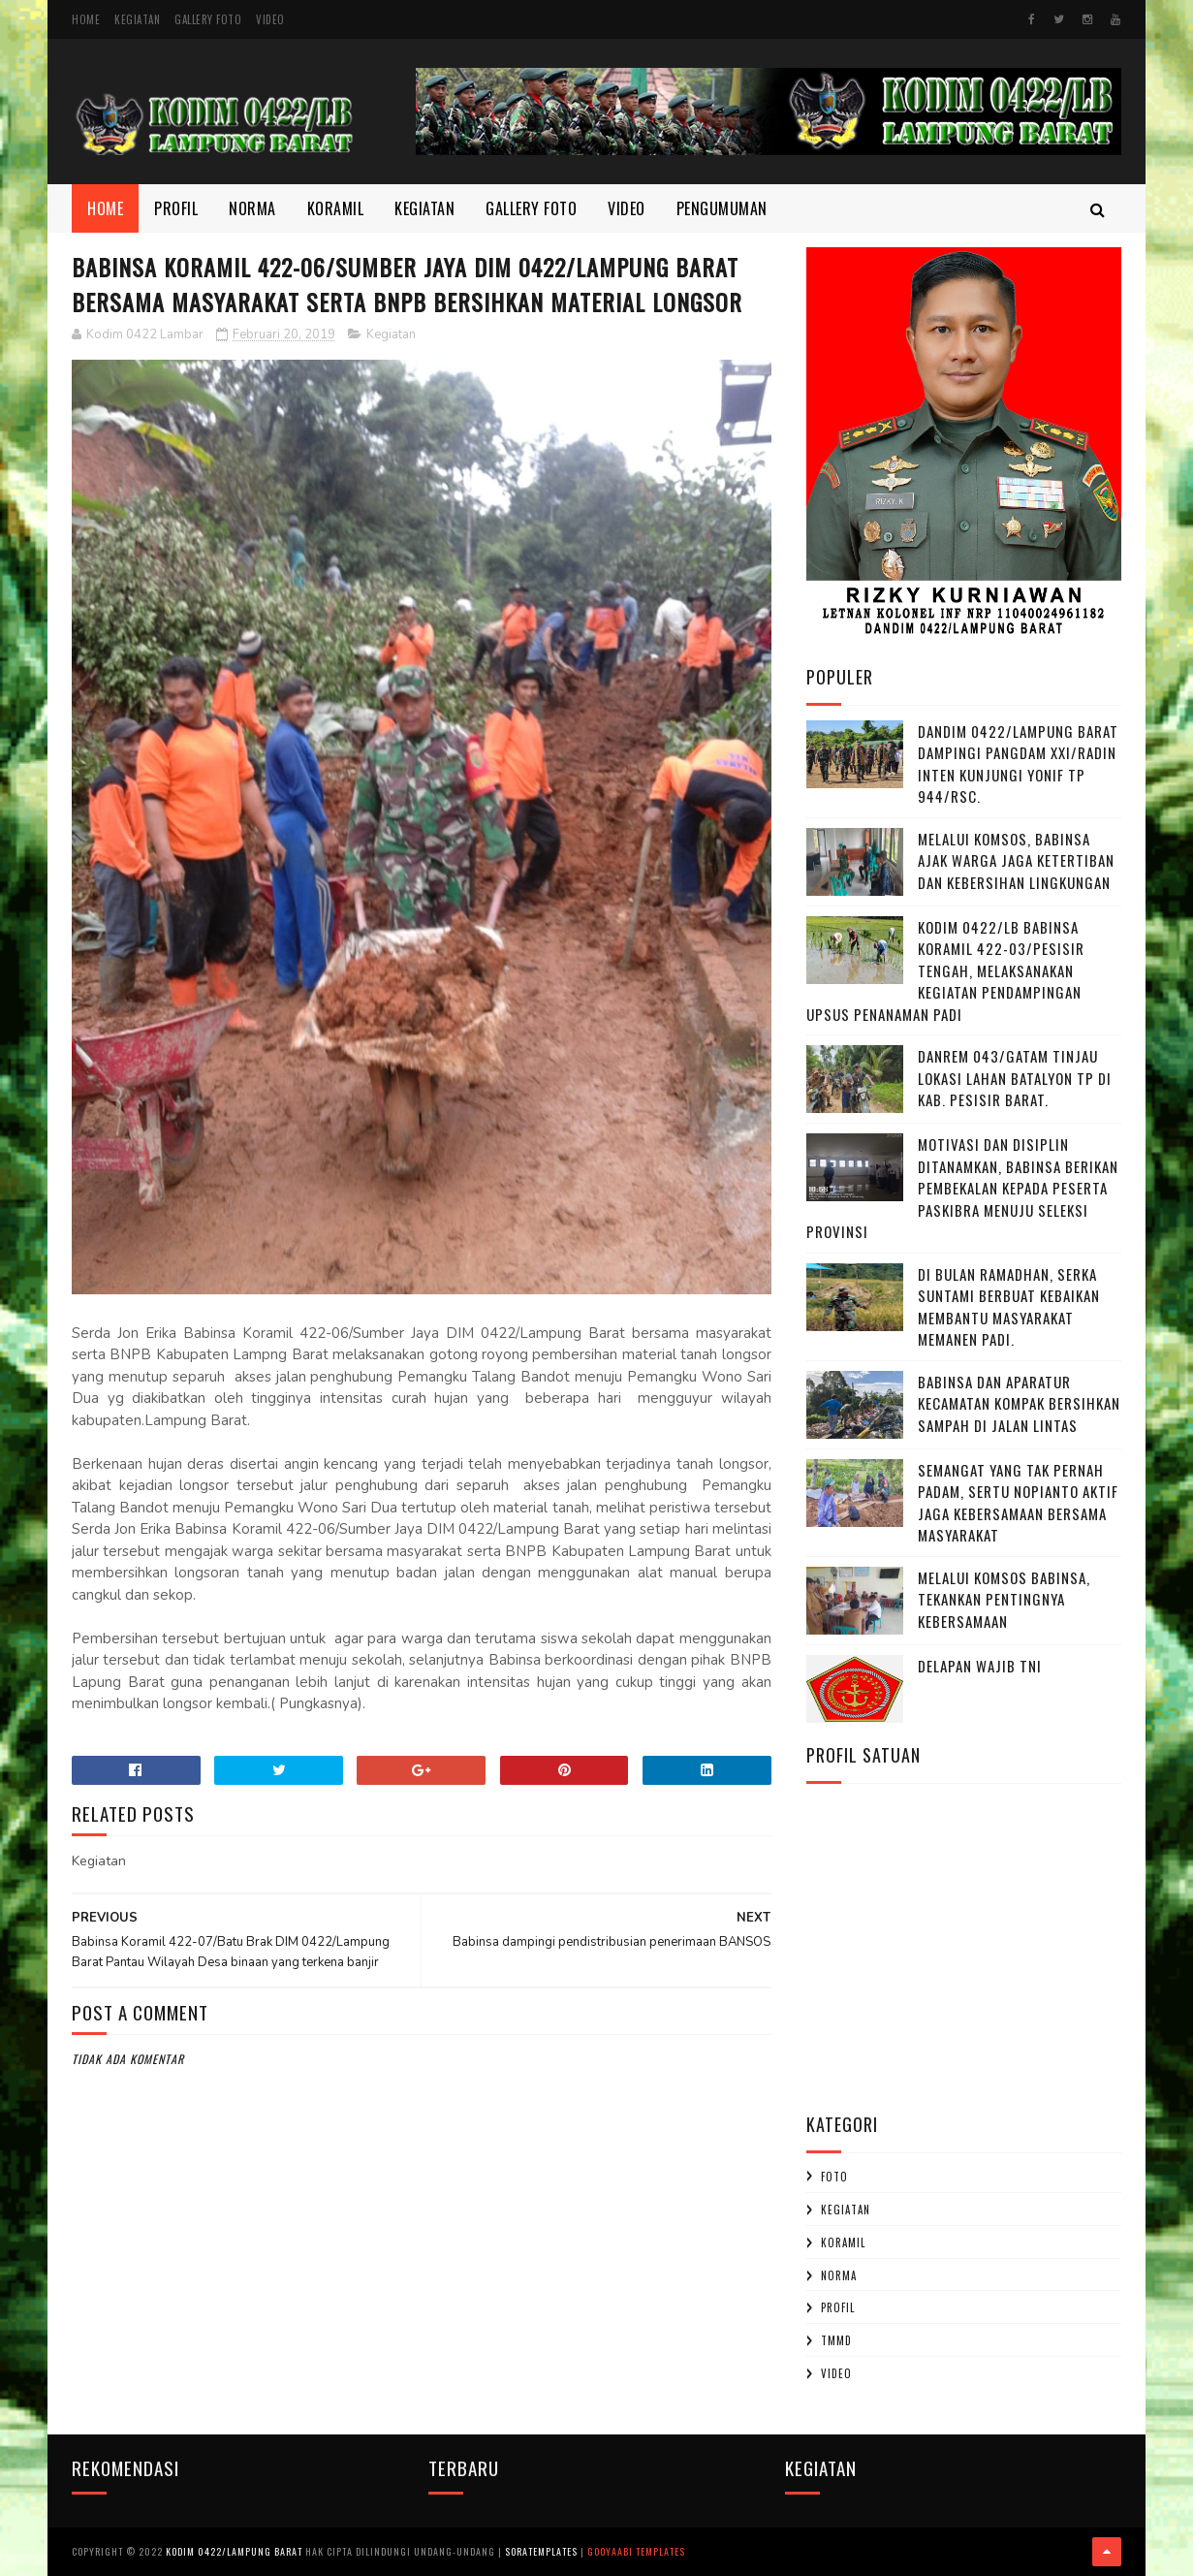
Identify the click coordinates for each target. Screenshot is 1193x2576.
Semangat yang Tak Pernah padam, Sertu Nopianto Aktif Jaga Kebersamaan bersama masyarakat (1018, 1502)
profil (838, 2307)
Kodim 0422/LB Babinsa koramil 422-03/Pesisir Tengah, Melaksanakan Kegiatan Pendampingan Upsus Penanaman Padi (945, 970)
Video (270, 19)
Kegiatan (137, 19)
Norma (252, 208)
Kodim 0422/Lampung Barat (234, 2551)
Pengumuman (722, 208)
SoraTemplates (541, 2551)
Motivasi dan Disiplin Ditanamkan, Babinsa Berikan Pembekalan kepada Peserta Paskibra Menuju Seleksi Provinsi (962, 1187)
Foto (834, 2176)
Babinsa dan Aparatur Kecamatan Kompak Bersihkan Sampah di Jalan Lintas (1019, 1403)
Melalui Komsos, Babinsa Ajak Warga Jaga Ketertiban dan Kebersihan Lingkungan (1016, 860)
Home (86, 19)
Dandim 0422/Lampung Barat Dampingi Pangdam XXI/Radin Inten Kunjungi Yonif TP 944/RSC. (1018, 764)
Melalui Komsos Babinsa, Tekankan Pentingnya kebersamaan (1004, 1599)
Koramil (335, 208)
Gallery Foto (207, 19)
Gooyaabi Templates (636, 2551)
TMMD (836, 2340)
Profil (176, 208)
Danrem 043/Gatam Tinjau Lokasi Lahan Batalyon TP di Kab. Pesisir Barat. (1015, 1077)
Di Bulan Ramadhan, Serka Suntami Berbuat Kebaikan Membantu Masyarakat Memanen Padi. (1009, 1307)
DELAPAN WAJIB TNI (980, 1665)
